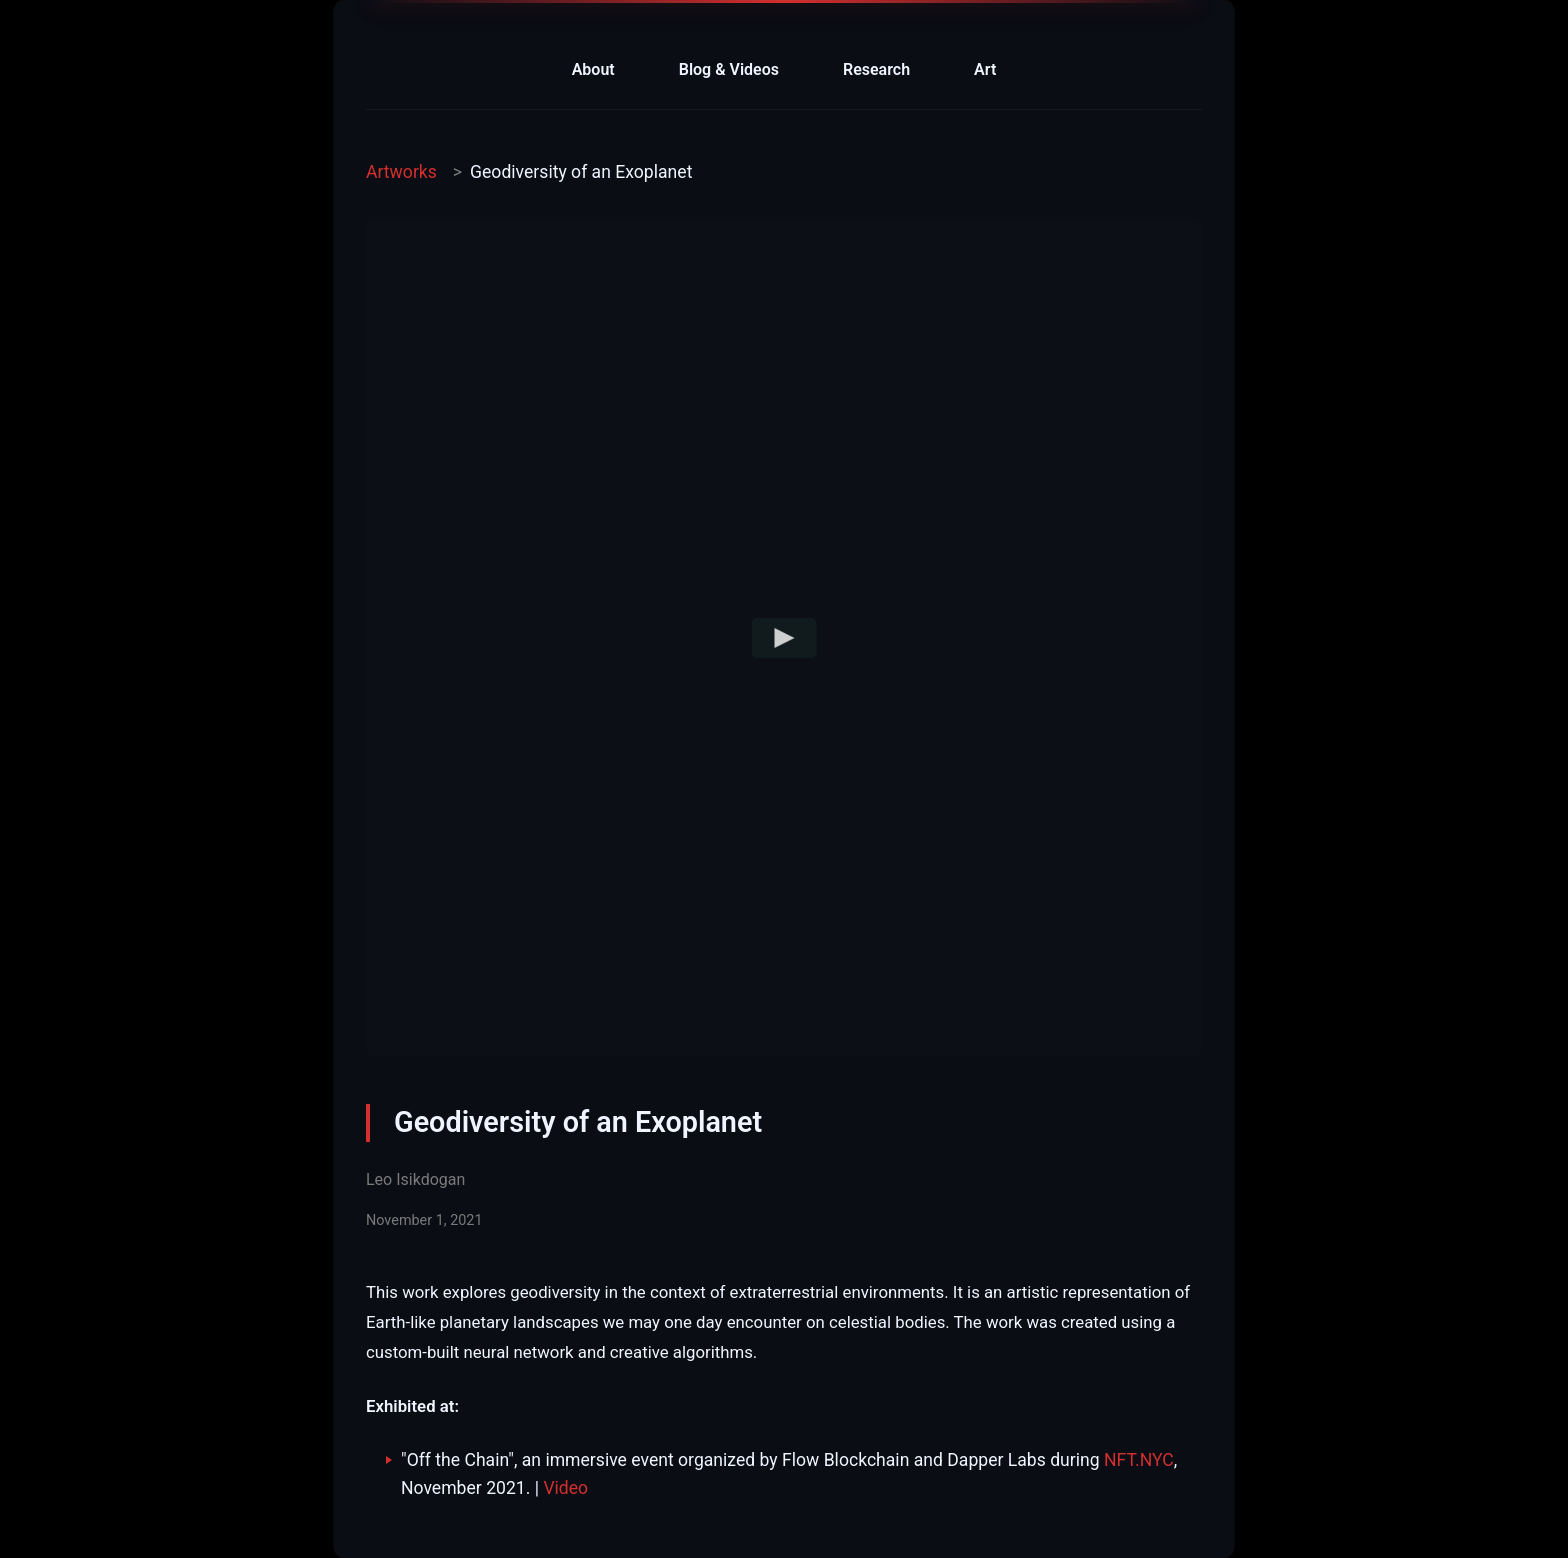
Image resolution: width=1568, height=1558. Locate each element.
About (593, 69)
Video (565, 1488)
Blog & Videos (729, 69)
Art (985, 69)
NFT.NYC (1139, 1460)
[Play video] (784, 638)
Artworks (401, 172)
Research (876, 69)
